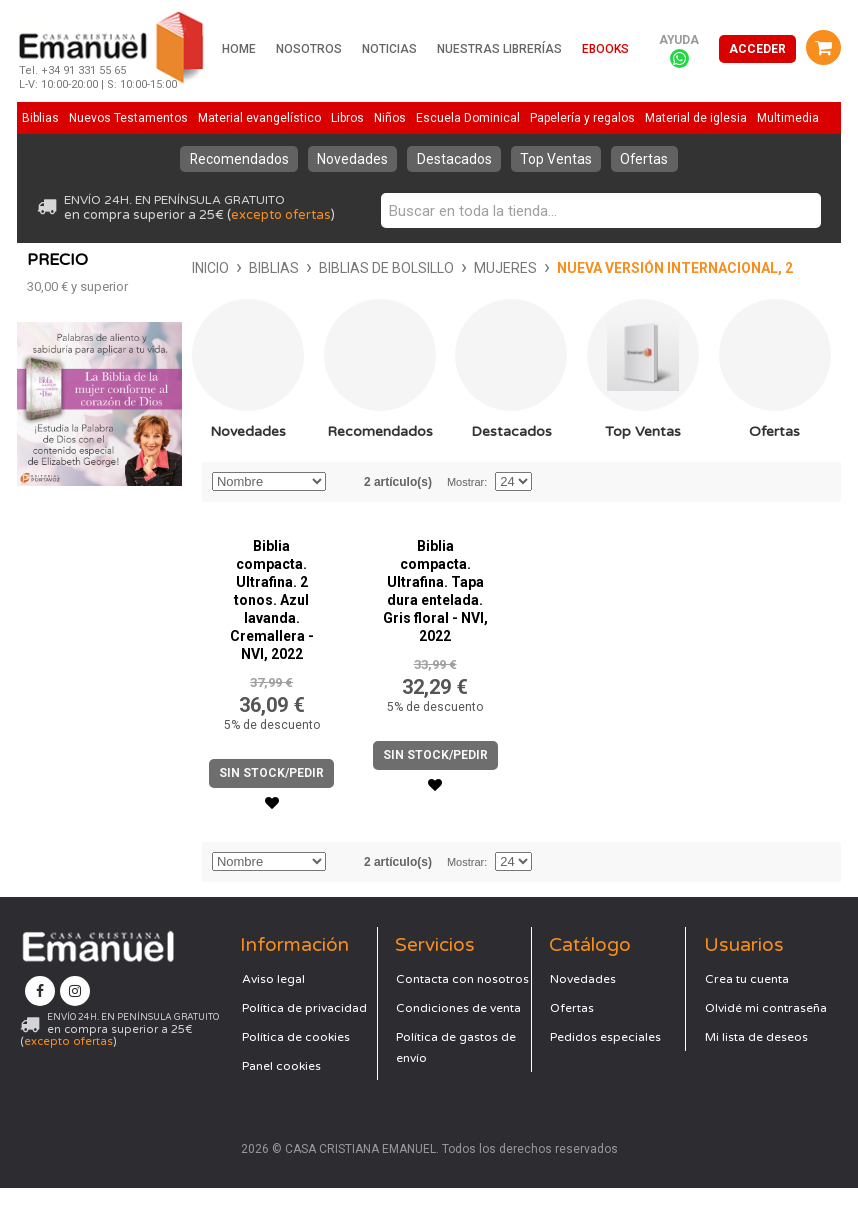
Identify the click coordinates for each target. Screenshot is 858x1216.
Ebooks (605, 49)
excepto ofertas (281, 215)
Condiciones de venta (458, 1036)
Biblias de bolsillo (221, 268)
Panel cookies (281, 1094)
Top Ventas (558, 159)
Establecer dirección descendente (344, 510)
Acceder (757, 49)
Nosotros (309, 49)
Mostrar (465, 510)
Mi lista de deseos (756, 1065)
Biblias (109, 268)
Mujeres (340, 268)
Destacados (454, 159)
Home (239, 49)
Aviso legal (273, 1007)
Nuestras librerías (499, 49)
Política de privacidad (304, 1036)
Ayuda (679, 40)
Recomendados (236, 159)
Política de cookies (296, 1065)
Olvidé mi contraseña (766, 1036)
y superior (77, 533)
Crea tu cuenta (747, 1007)
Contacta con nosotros (462, 1007)
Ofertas (648, 159)
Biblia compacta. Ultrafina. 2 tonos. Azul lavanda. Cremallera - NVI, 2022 (272, 628)
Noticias (389, 49)
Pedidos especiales (605, 1065)
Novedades (351, 159)
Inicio (45, 268)
